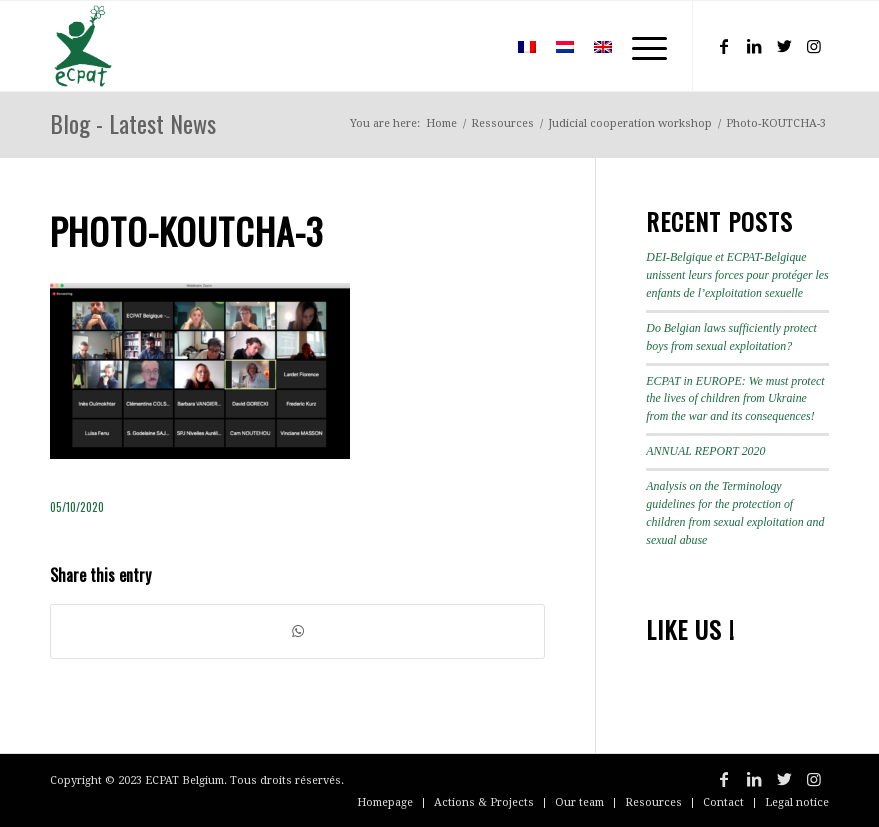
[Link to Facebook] (724, 46)
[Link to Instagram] (814, 46)
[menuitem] (478, 46)
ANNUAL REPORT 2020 (705, 451)
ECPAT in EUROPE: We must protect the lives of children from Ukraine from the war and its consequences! (735, 399)
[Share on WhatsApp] (297, 631)
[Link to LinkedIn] (754, 46)
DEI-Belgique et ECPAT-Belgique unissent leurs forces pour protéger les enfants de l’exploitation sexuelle (737, 275)
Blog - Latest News (133, 123)
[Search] (478, 46)
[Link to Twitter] (784, 46)
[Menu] (639, 46)
